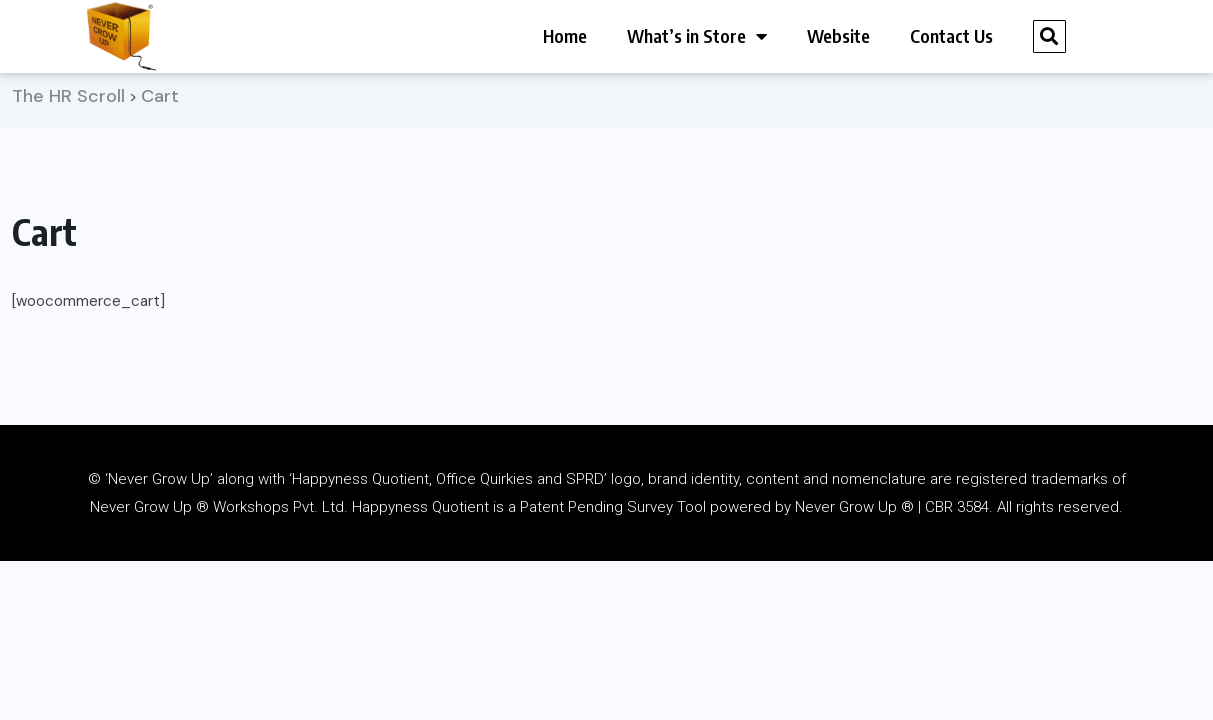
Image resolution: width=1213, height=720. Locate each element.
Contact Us (951, 35)
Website (838, 35)
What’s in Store (697, 36)
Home (565, 35)
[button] (1049, 36)
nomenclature (879, 486)
